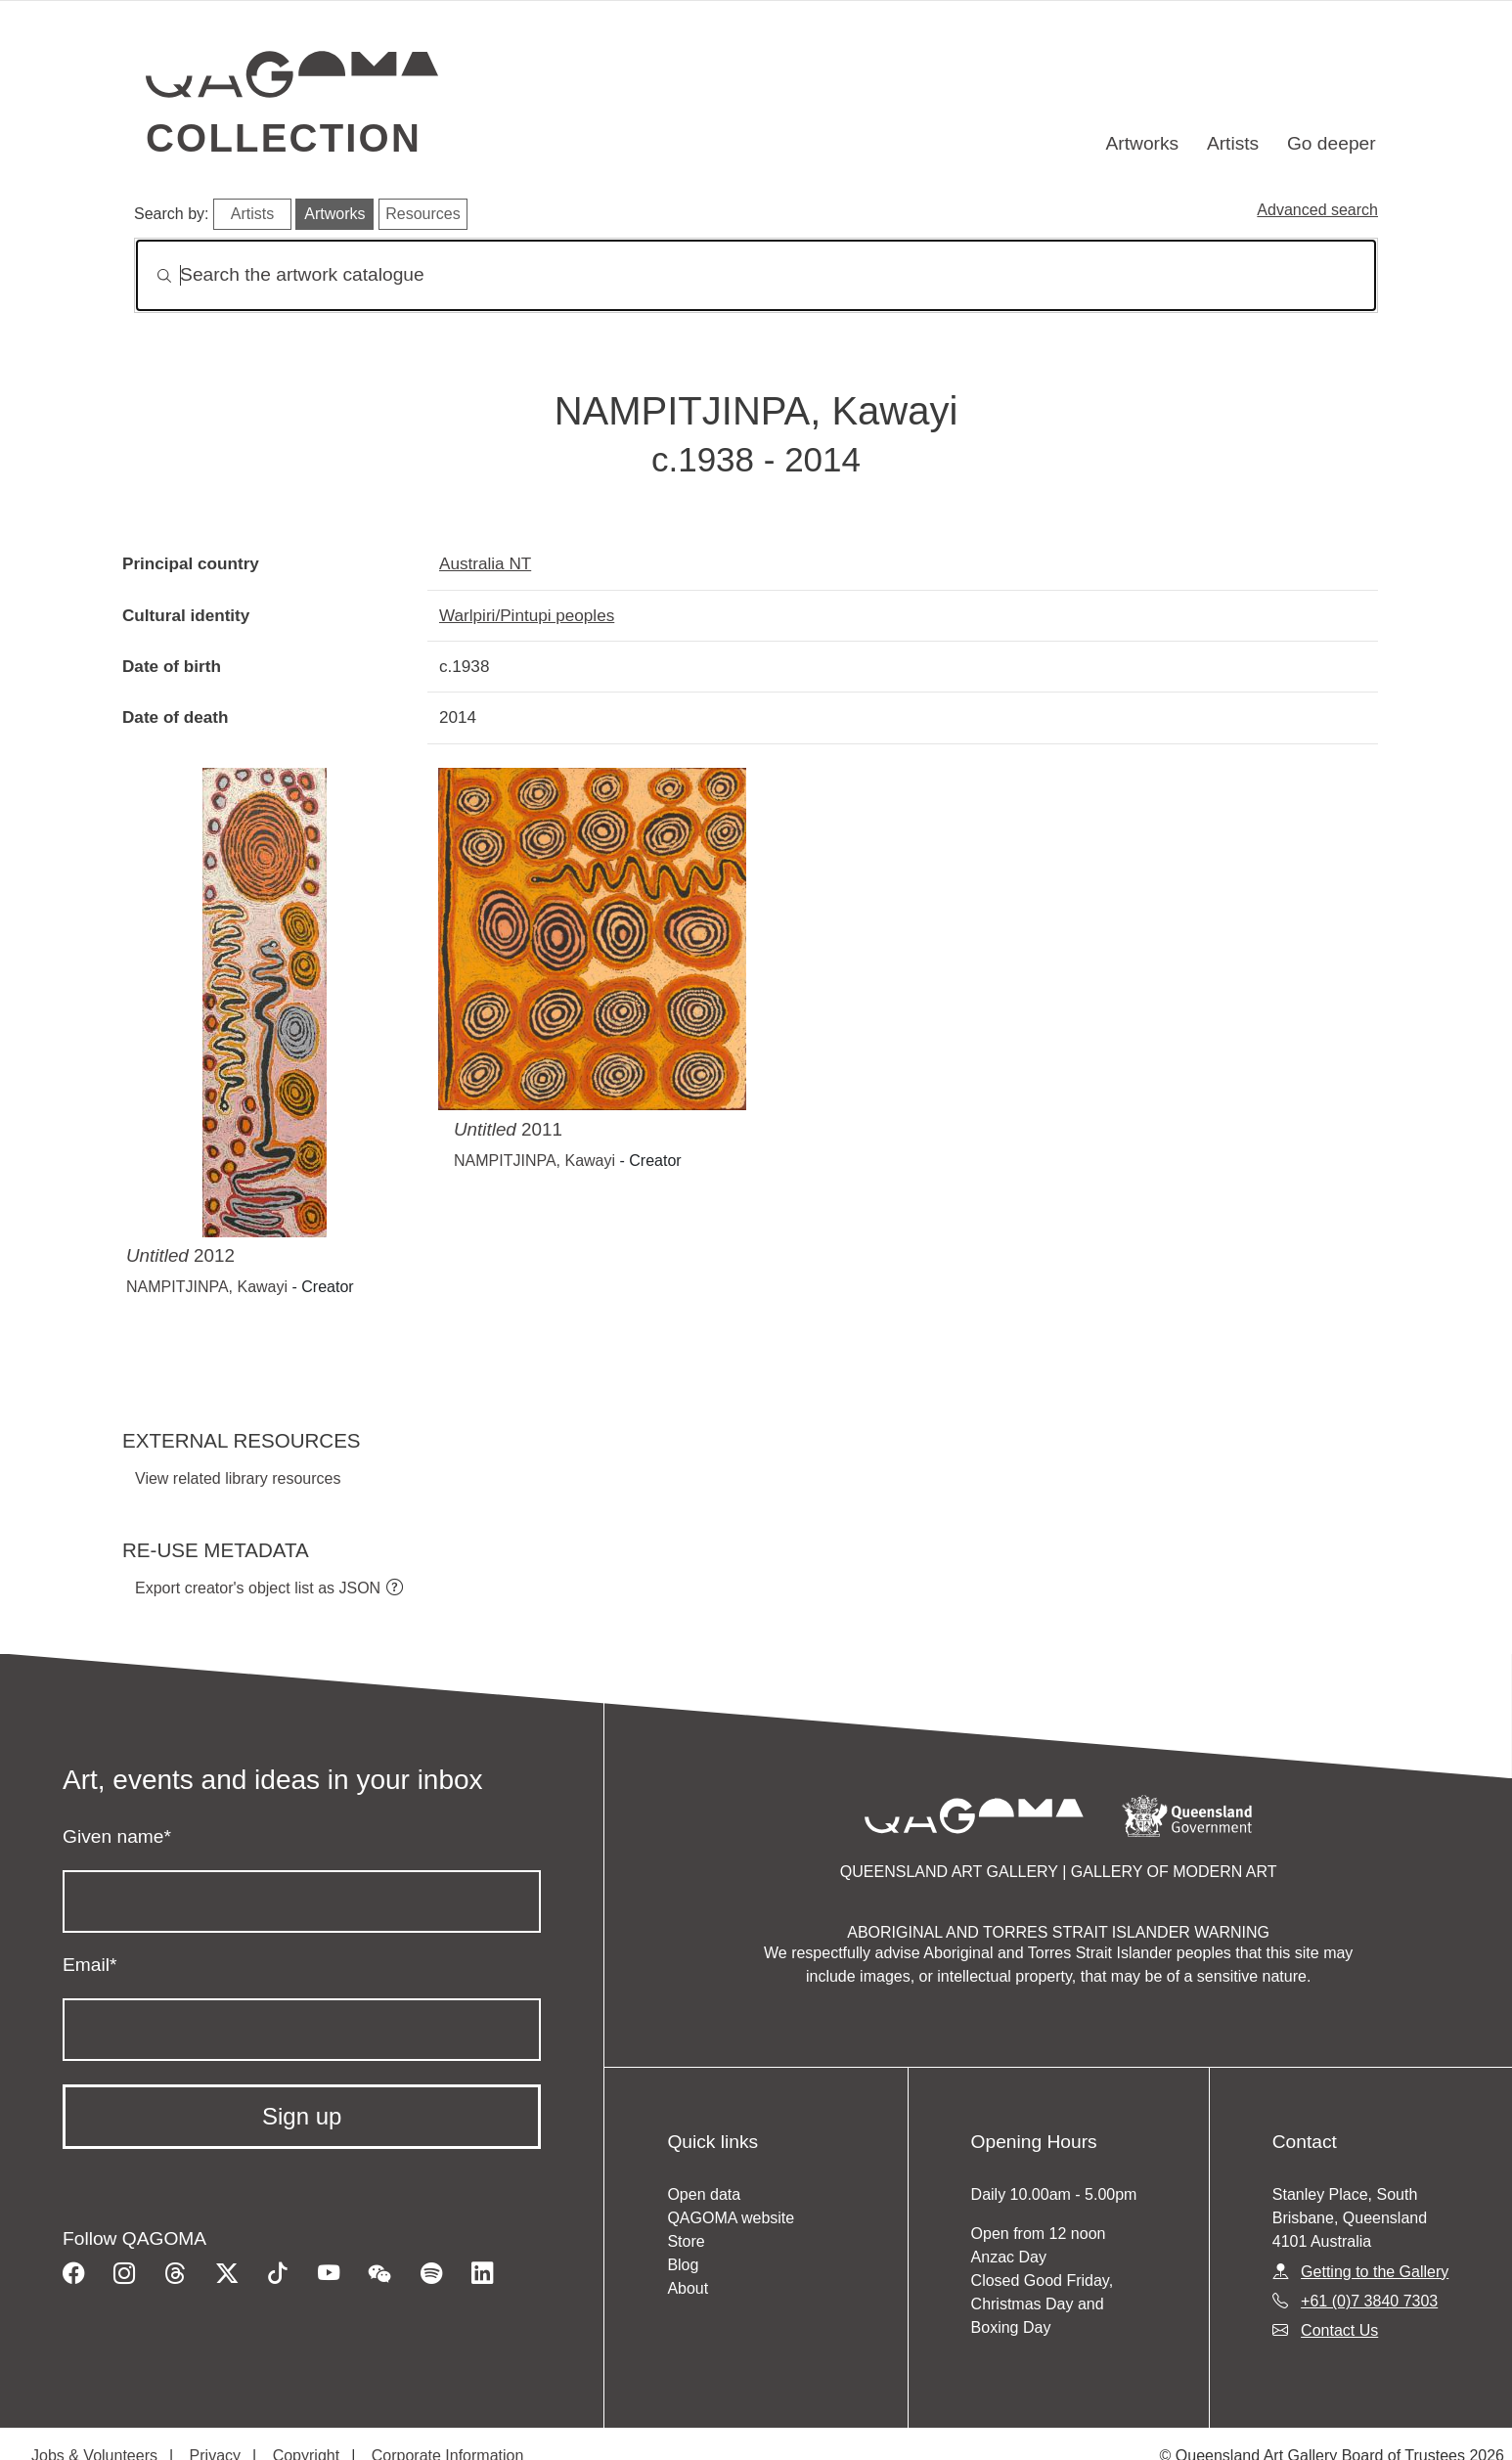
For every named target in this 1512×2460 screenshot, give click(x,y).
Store (685, 2241)
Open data (703, 2194)
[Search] (756, 275)
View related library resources (237, 1478)
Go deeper (1331, 143)
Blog (682, 2265)
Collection (284, 137)
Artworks (1142, 143)
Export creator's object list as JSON (257, 1588)
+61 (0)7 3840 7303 (1369, 2301)
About (687, 2288)
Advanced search (1317, 209)
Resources (422, 213)
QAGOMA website (730, 2218)
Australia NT (485, 563)
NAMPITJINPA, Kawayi (207, 1286)
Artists (1233, 143)
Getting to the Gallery (1374, 2271)
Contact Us (1339, 2330)
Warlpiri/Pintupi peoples (526, 615)
